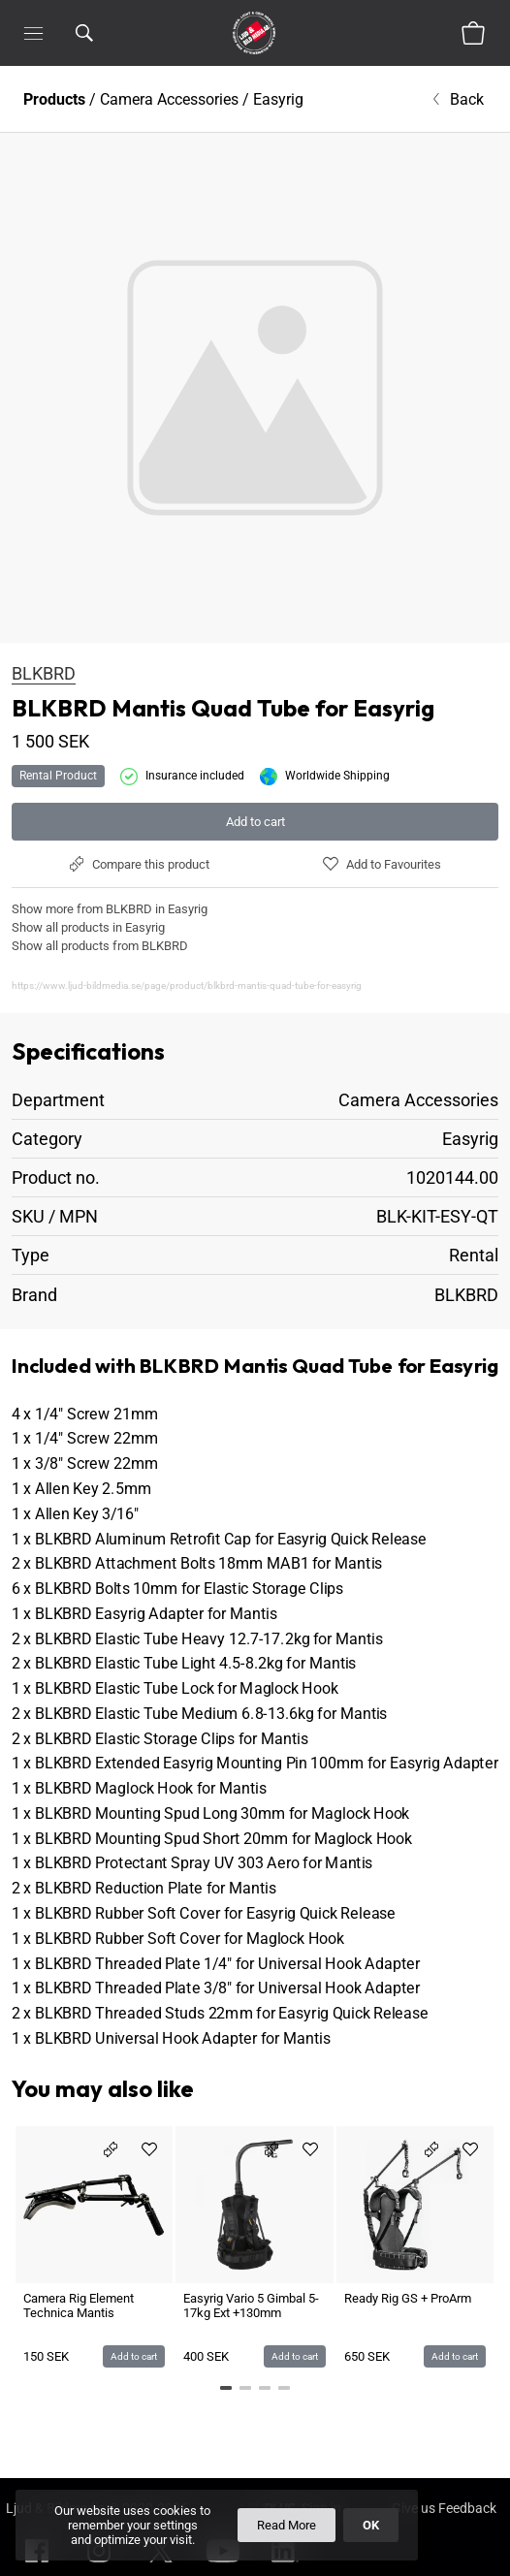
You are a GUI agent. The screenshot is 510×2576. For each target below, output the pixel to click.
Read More (286, 2525)
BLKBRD (44, 673)
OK (371, 2525)
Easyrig (278, 99)
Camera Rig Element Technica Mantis (78, 2305)
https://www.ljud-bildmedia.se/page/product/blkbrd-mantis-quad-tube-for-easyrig (187, 985)
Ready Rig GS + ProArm (407, 2298)
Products (54, 99)
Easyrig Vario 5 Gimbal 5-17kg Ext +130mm (251, 2305)
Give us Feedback (444, 2508)
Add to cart (255, 821)
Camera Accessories (169, 99)
